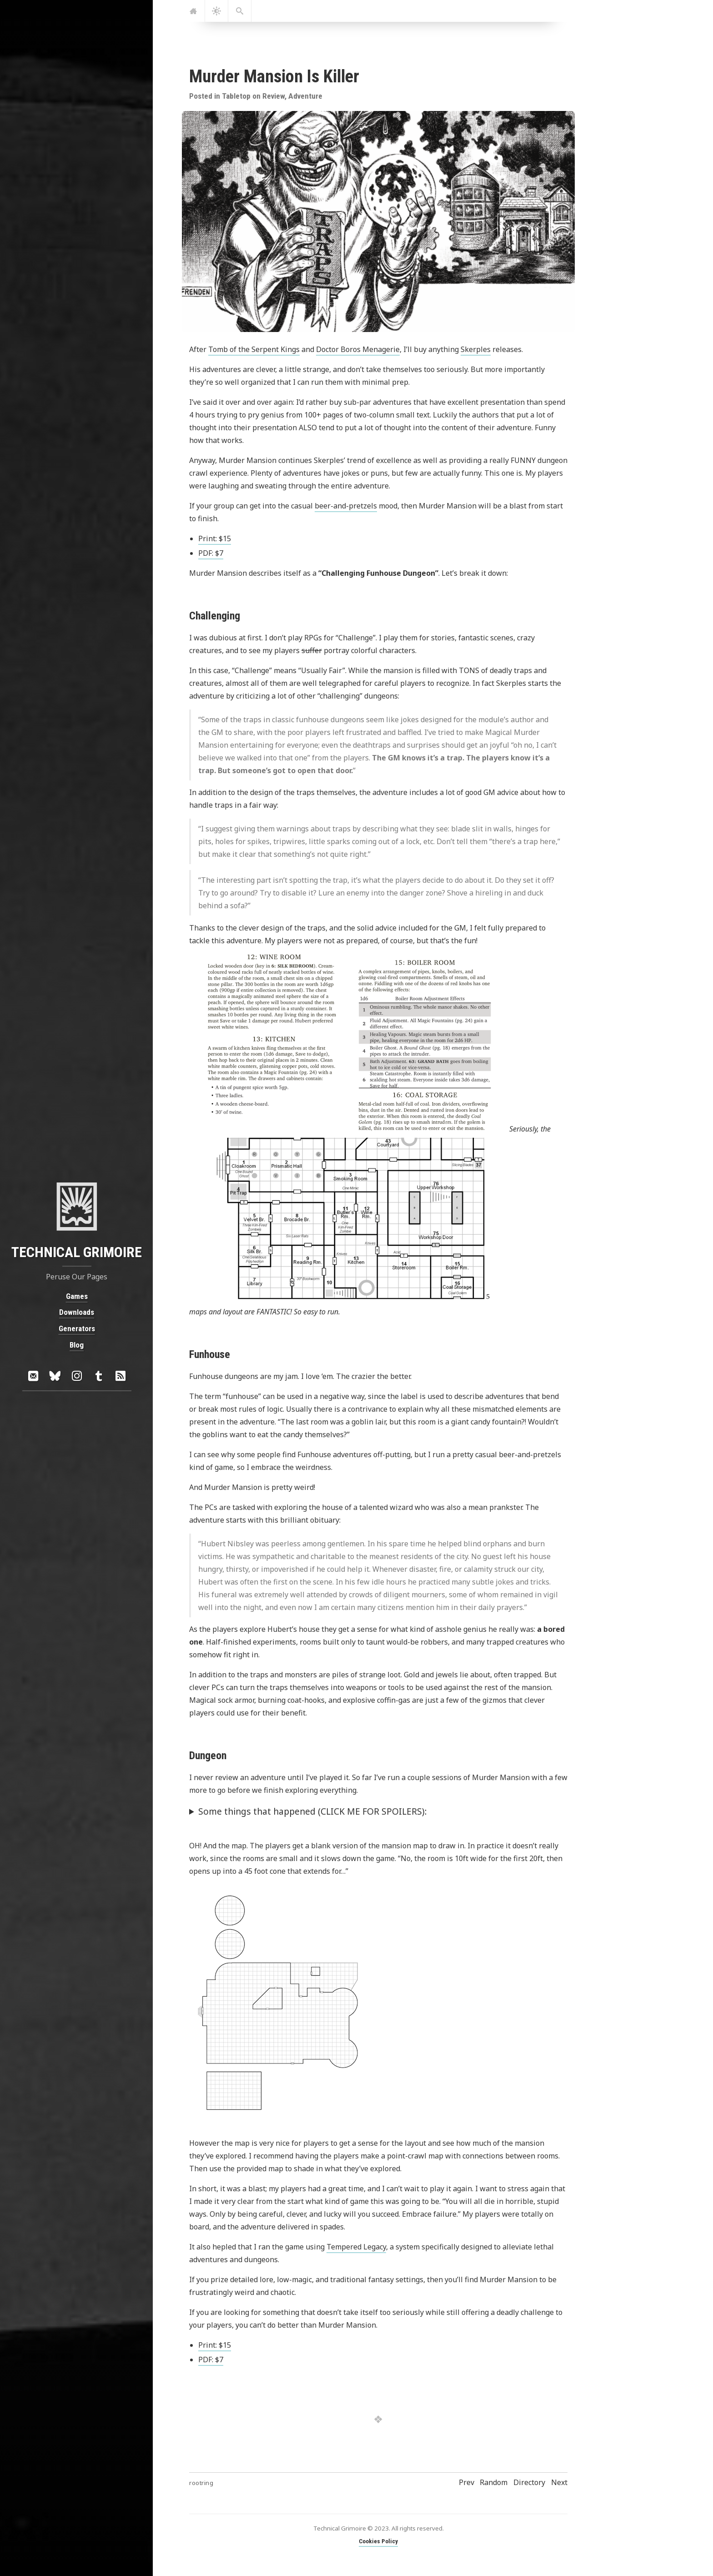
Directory (529, 2482)
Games (76, 1296)
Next (559, 2482)
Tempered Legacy (356, 2247)
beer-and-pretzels (346, 506)
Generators (76, 1328)
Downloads (76, 1312)
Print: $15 (214, 538)
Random (493, 2482)
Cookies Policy (378, 2541)
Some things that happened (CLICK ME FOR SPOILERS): (312, 1811)
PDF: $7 (210, 553)
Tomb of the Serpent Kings (254, 349)
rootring (201, 2483)
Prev (466, 2482)
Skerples (476, 349)
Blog (77, 1344)
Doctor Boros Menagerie (358, 349)
